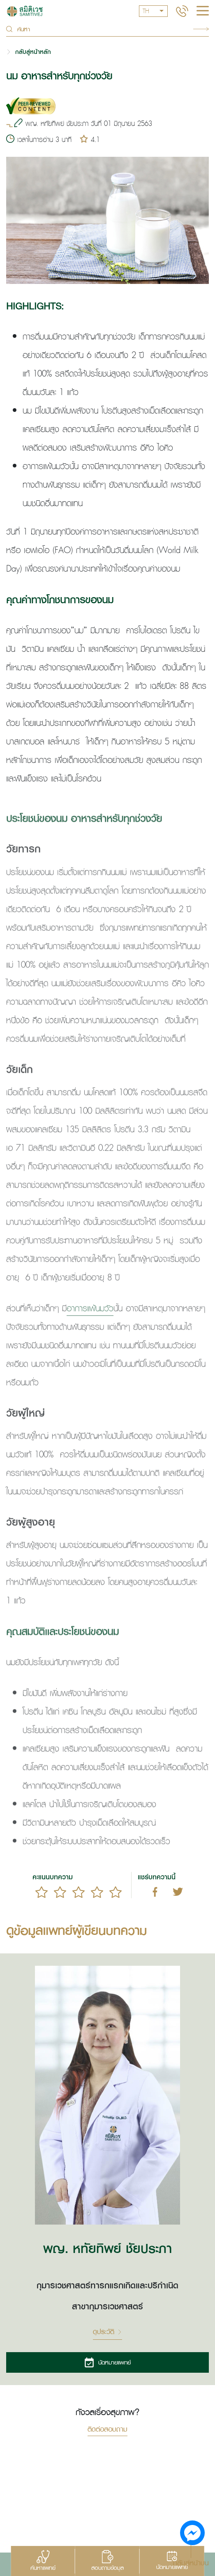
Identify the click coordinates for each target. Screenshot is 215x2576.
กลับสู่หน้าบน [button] (191, 2562)
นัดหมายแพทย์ (107, 2362)
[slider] (78, 1892)
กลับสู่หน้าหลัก (33, 51)
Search (201, 29)
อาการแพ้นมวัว (90, 1328)
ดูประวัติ (107, 2331)
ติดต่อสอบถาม (107, 2429)
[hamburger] (203, 11)
